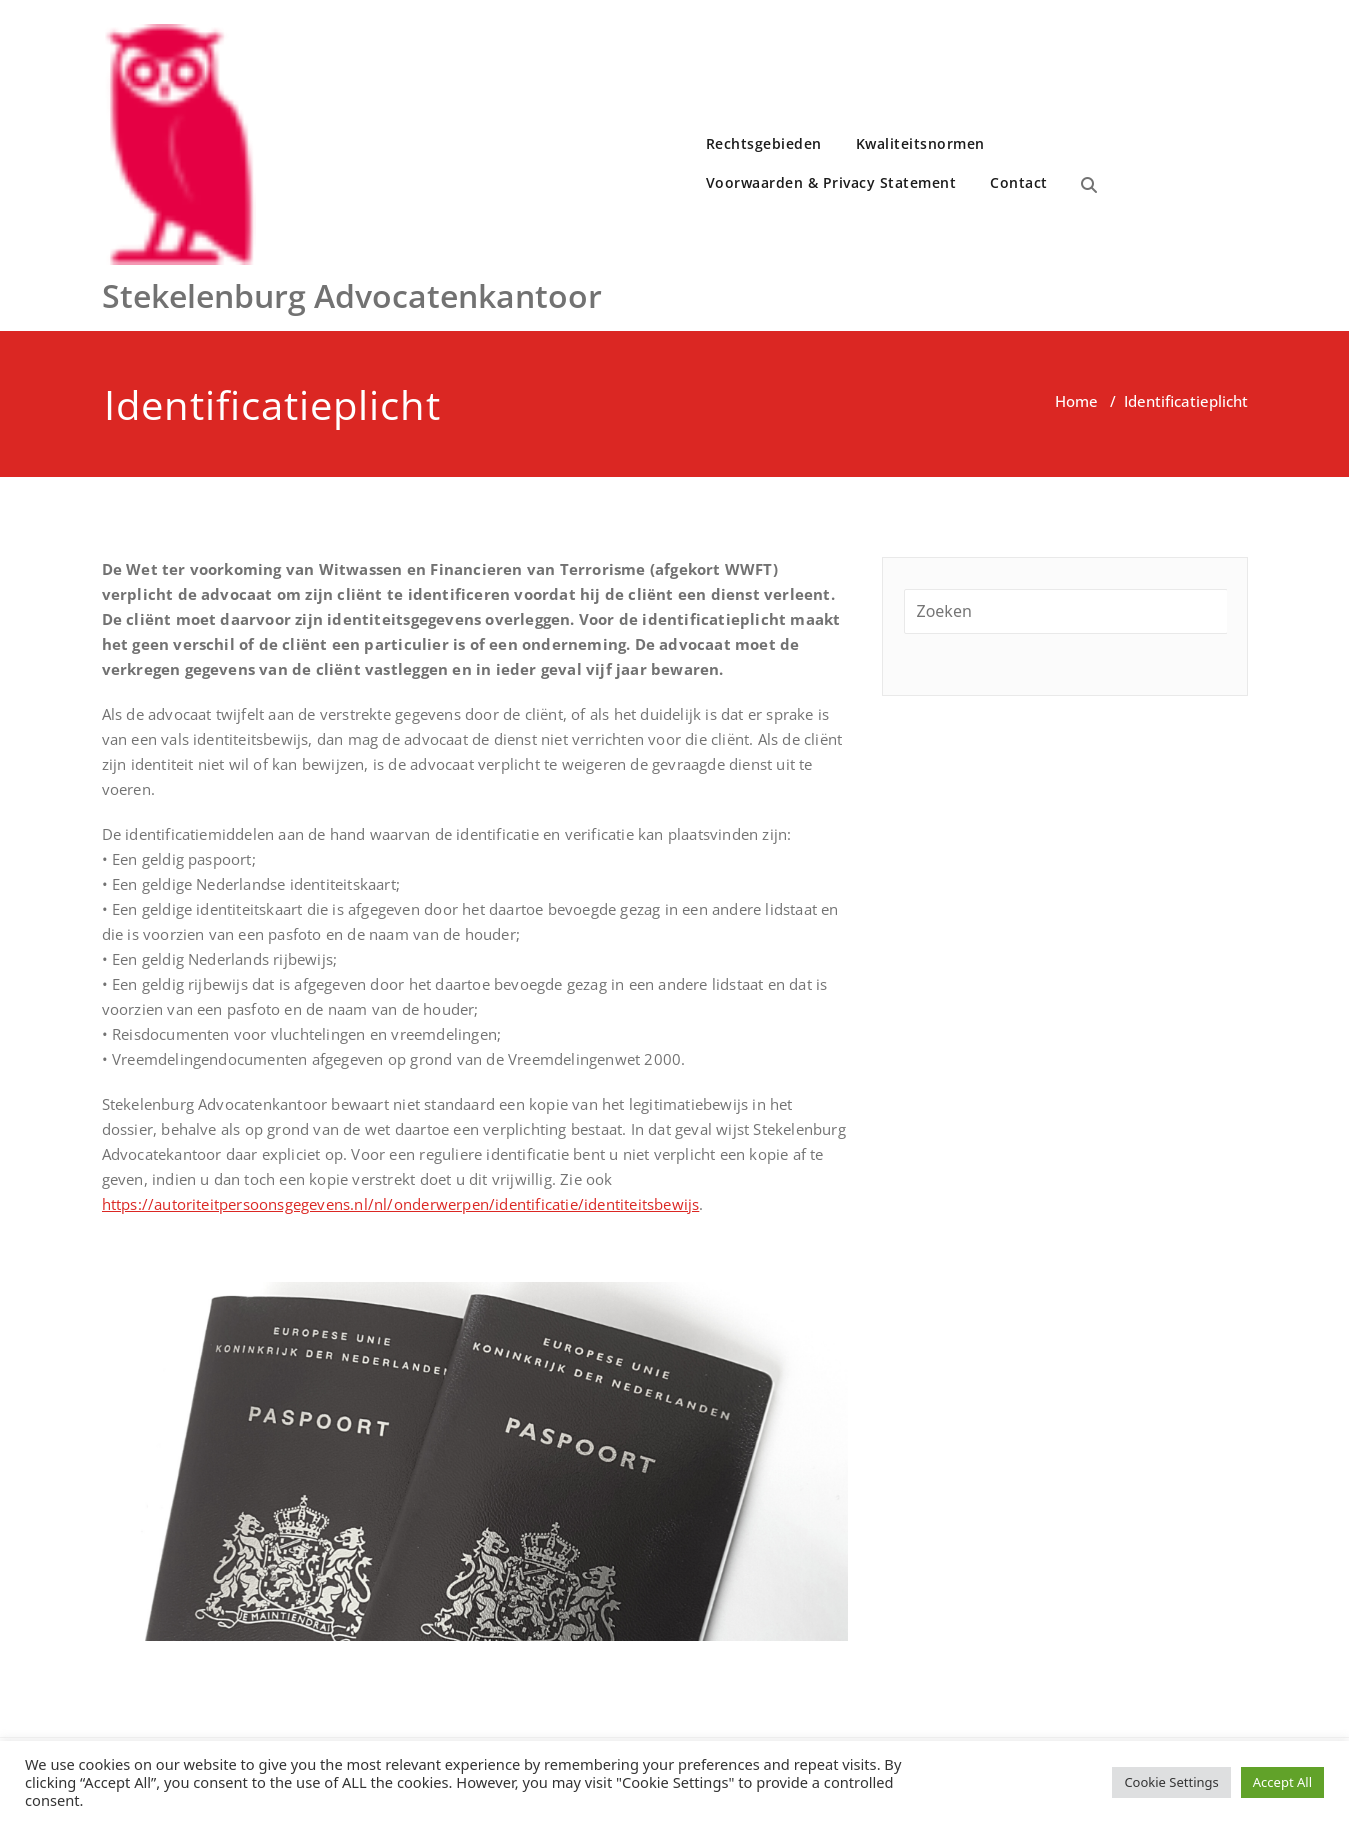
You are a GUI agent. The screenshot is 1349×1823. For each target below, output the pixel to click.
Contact (1019, 182)
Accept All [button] (1282, 1782)
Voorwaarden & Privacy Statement (831, 182)
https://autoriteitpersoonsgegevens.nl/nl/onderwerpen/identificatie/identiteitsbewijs (401, 1204)
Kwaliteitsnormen (920, 143)
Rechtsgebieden (764, 143)
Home (1076, 401)
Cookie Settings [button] (1171, 1782)
